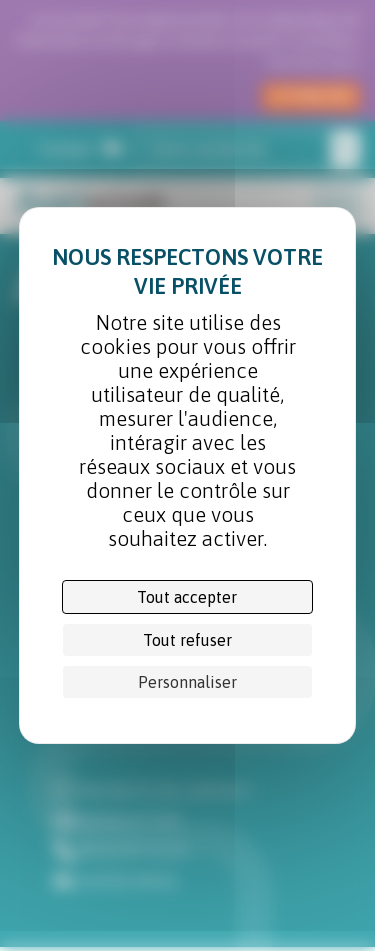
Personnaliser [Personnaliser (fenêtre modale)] (187, 682)
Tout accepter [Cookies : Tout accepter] (187, 597)
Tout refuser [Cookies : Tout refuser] (187, 640)
